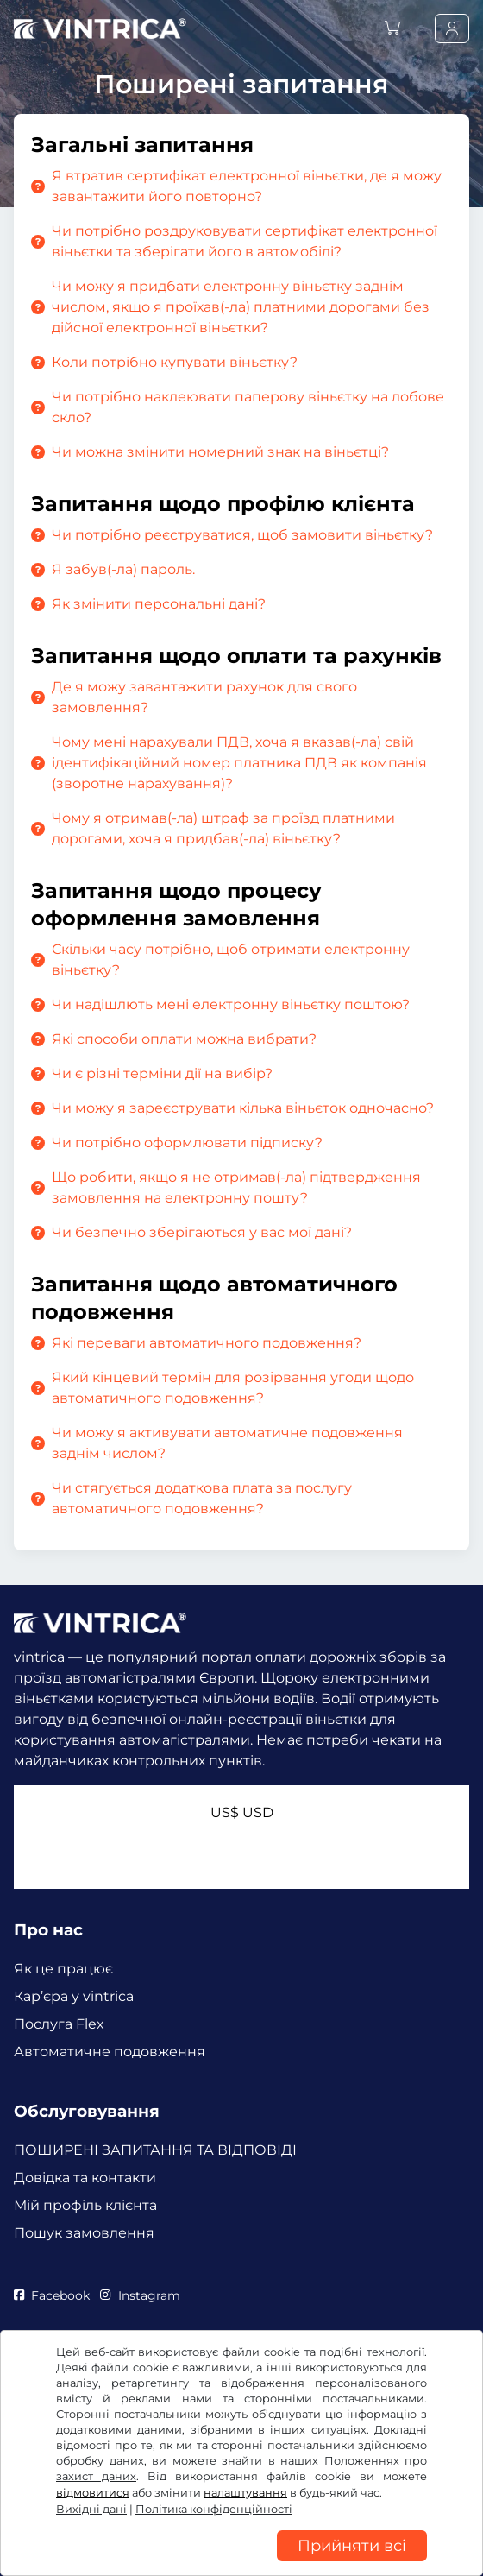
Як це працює (63, 1968)
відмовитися (92, 2492)
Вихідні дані (91, 2509)
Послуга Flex (59, 2024)
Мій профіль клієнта (85, 2205)
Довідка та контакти (85, 2177)
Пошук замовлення (84, 2233)
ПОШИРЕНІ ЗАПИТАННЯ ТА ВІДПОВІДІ (155, 2150)
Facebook (52, 2295)
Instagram (139, 2295)
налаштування (245, 2492)
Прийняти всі (352, 2545)
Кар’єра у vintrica (74, 1996)
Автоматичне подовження (109, 2051)
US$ (241, 1812)
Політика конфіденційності (213, 2509)
